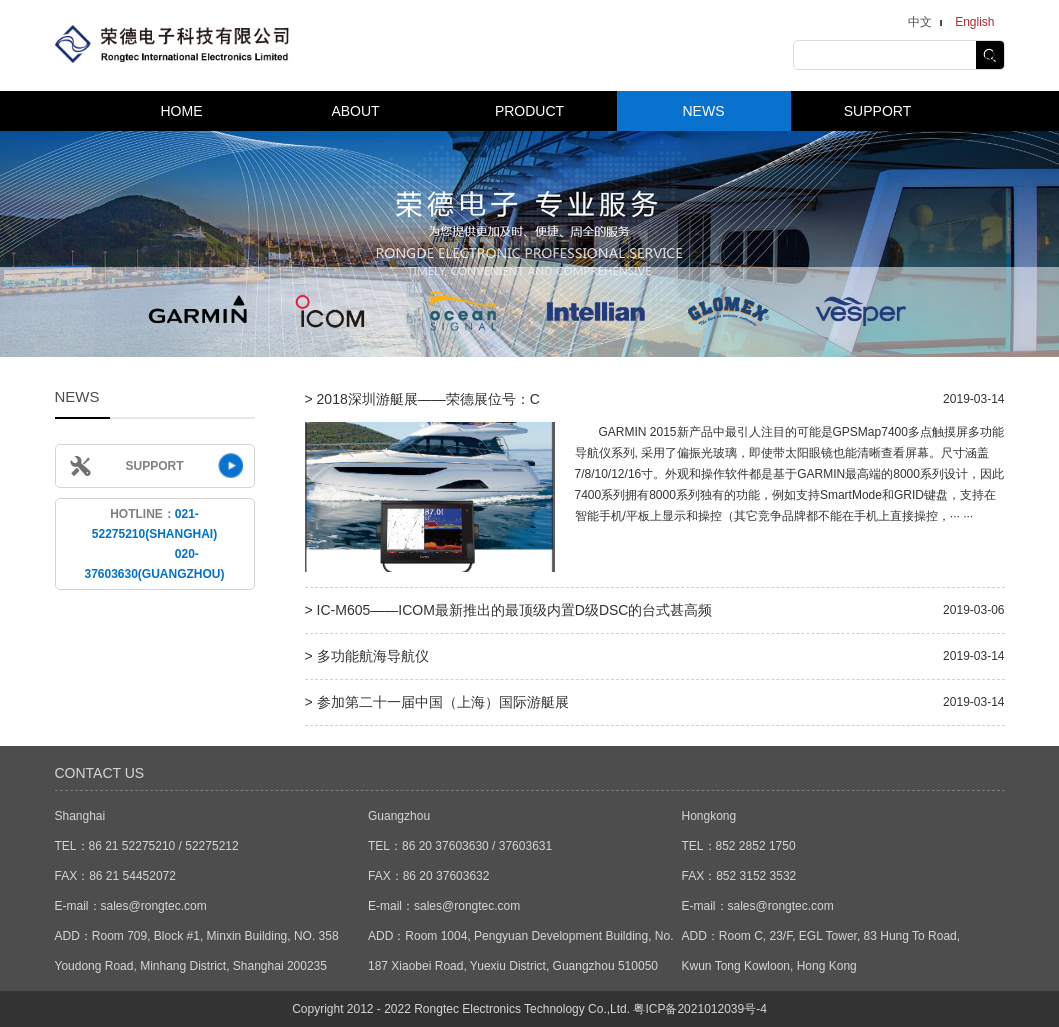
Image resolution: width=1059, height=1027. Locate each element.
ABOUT (355, 111)
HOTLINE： (154, 544)
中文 (920, 22)
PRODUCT (529, 111)
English (974, 22)
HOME (182, 111)
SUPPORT (877, 111)
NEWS (704, 111)
